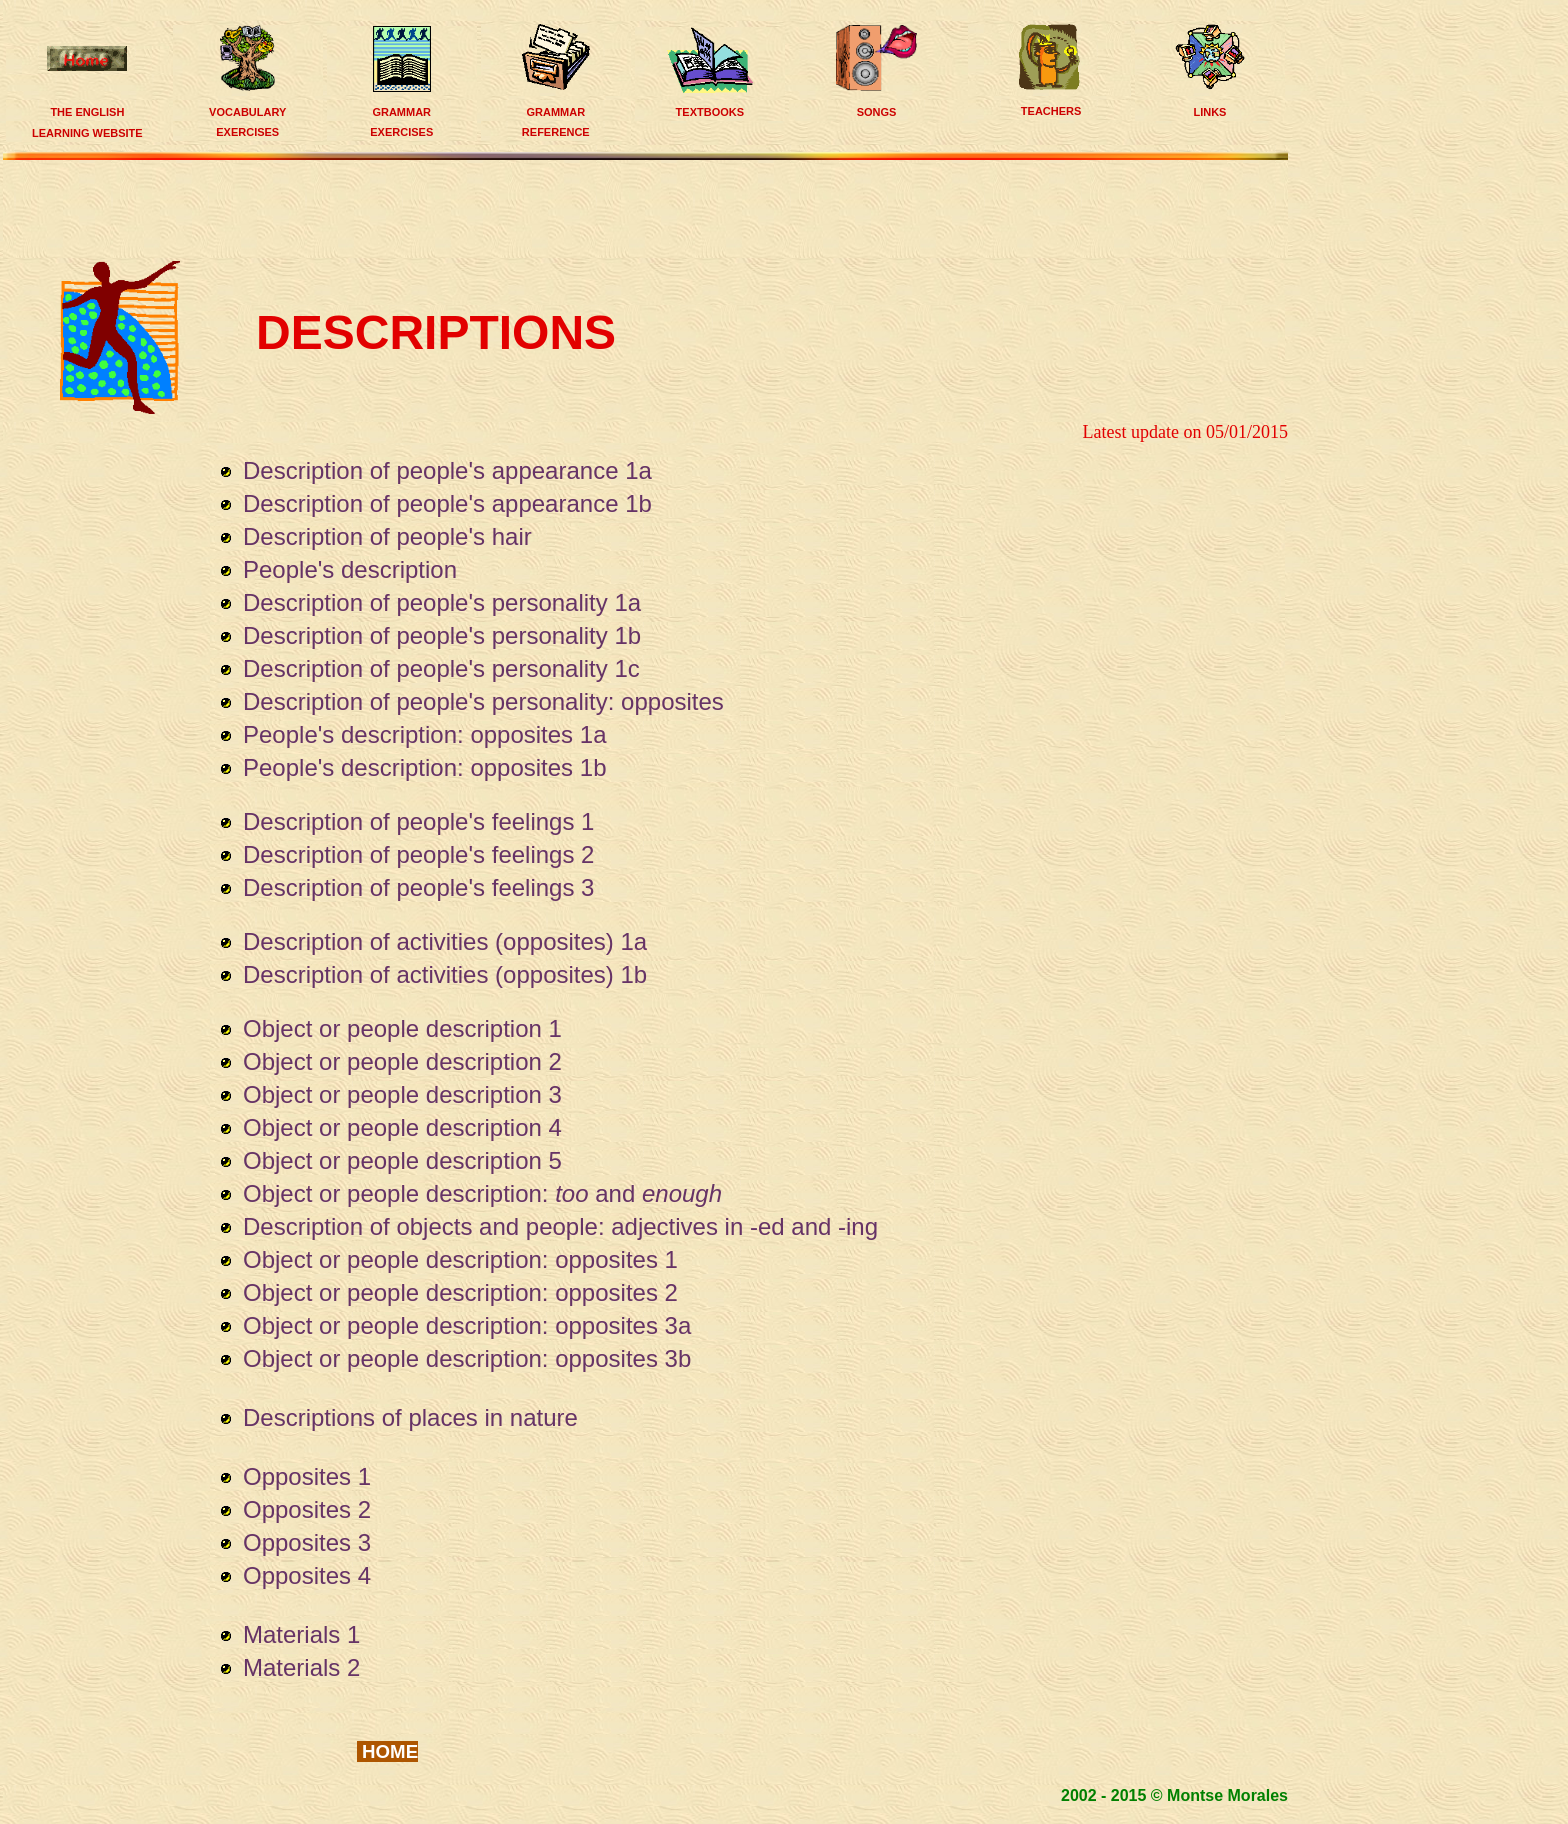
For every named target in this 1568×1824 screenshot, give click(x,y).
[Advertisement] (651, 208)
